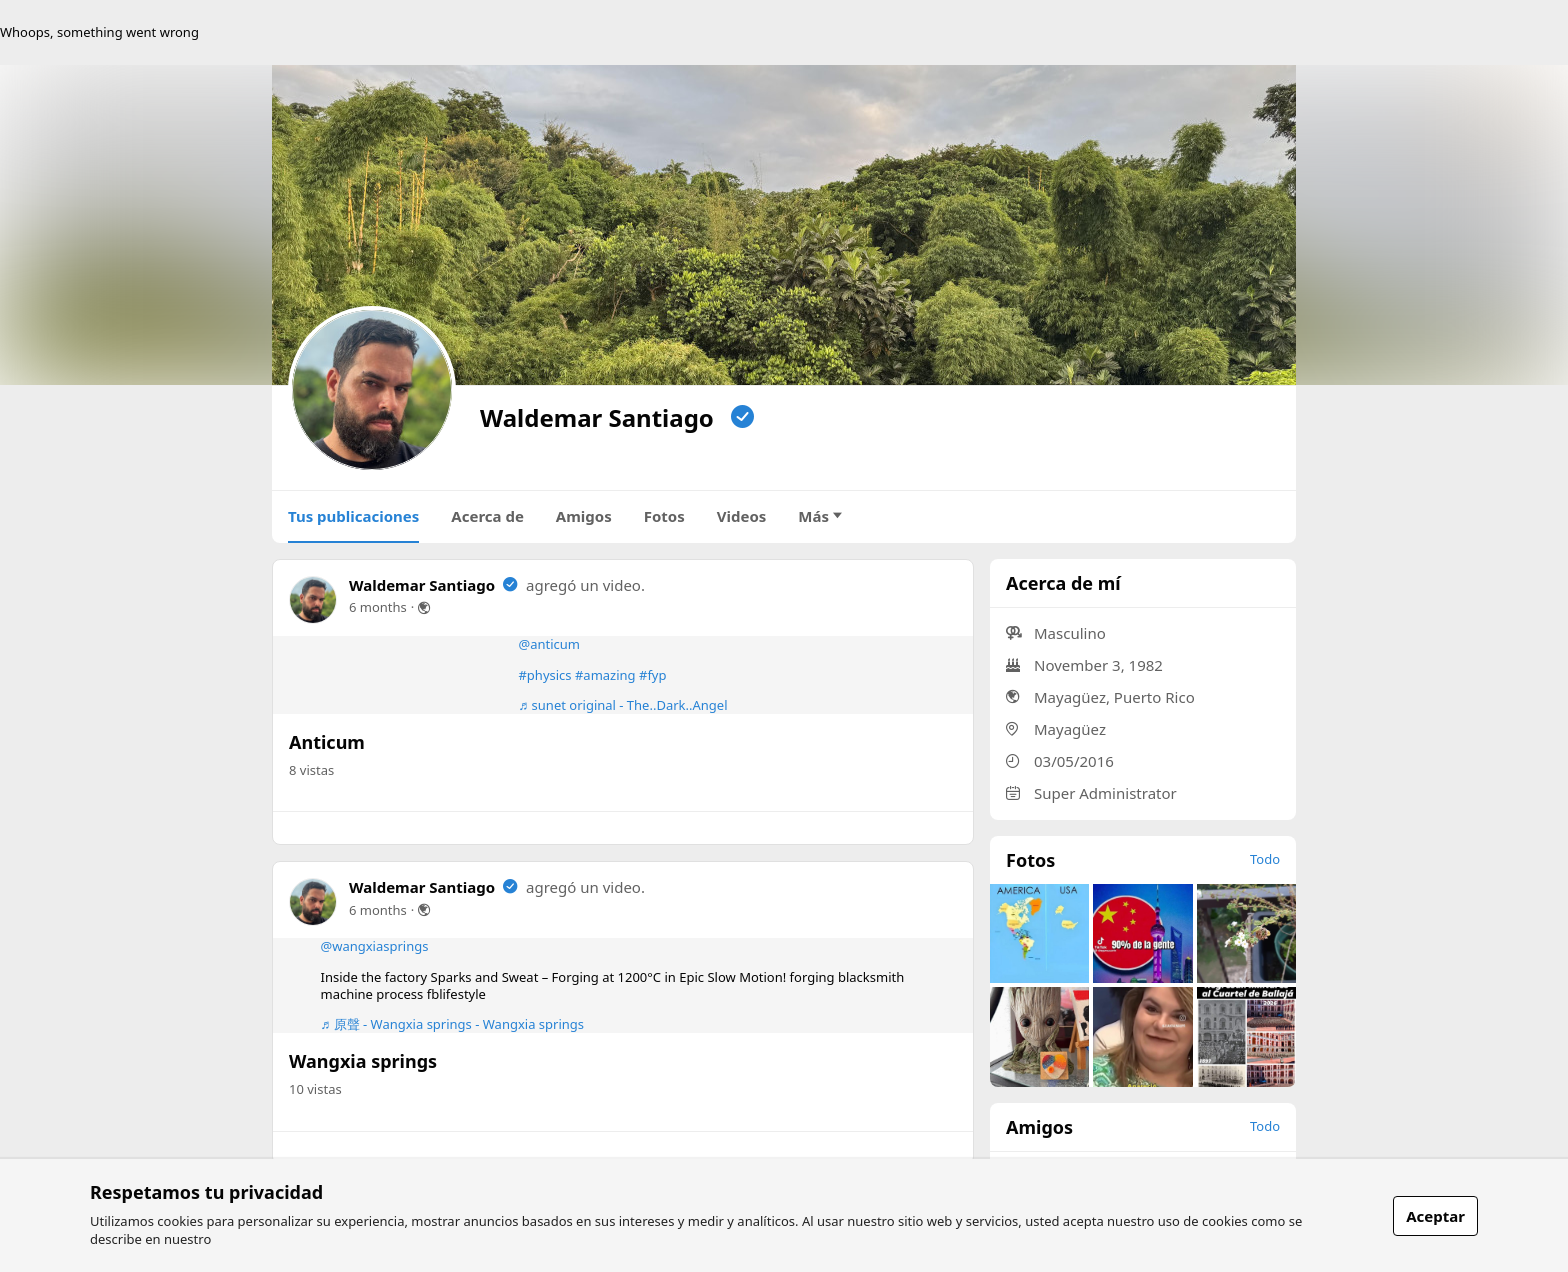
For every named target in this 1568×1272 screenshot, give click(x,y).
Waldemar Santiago (422, 585)
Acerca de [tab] (487, 516)
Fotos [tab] (664, 516)
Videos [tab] (742, 516)
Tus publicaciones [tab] (353, 516)
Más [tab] (820, 516)
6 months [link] (378, 607)
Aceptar (1435, 1216)
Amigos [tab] (584, 516)
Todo (1265, 859)
